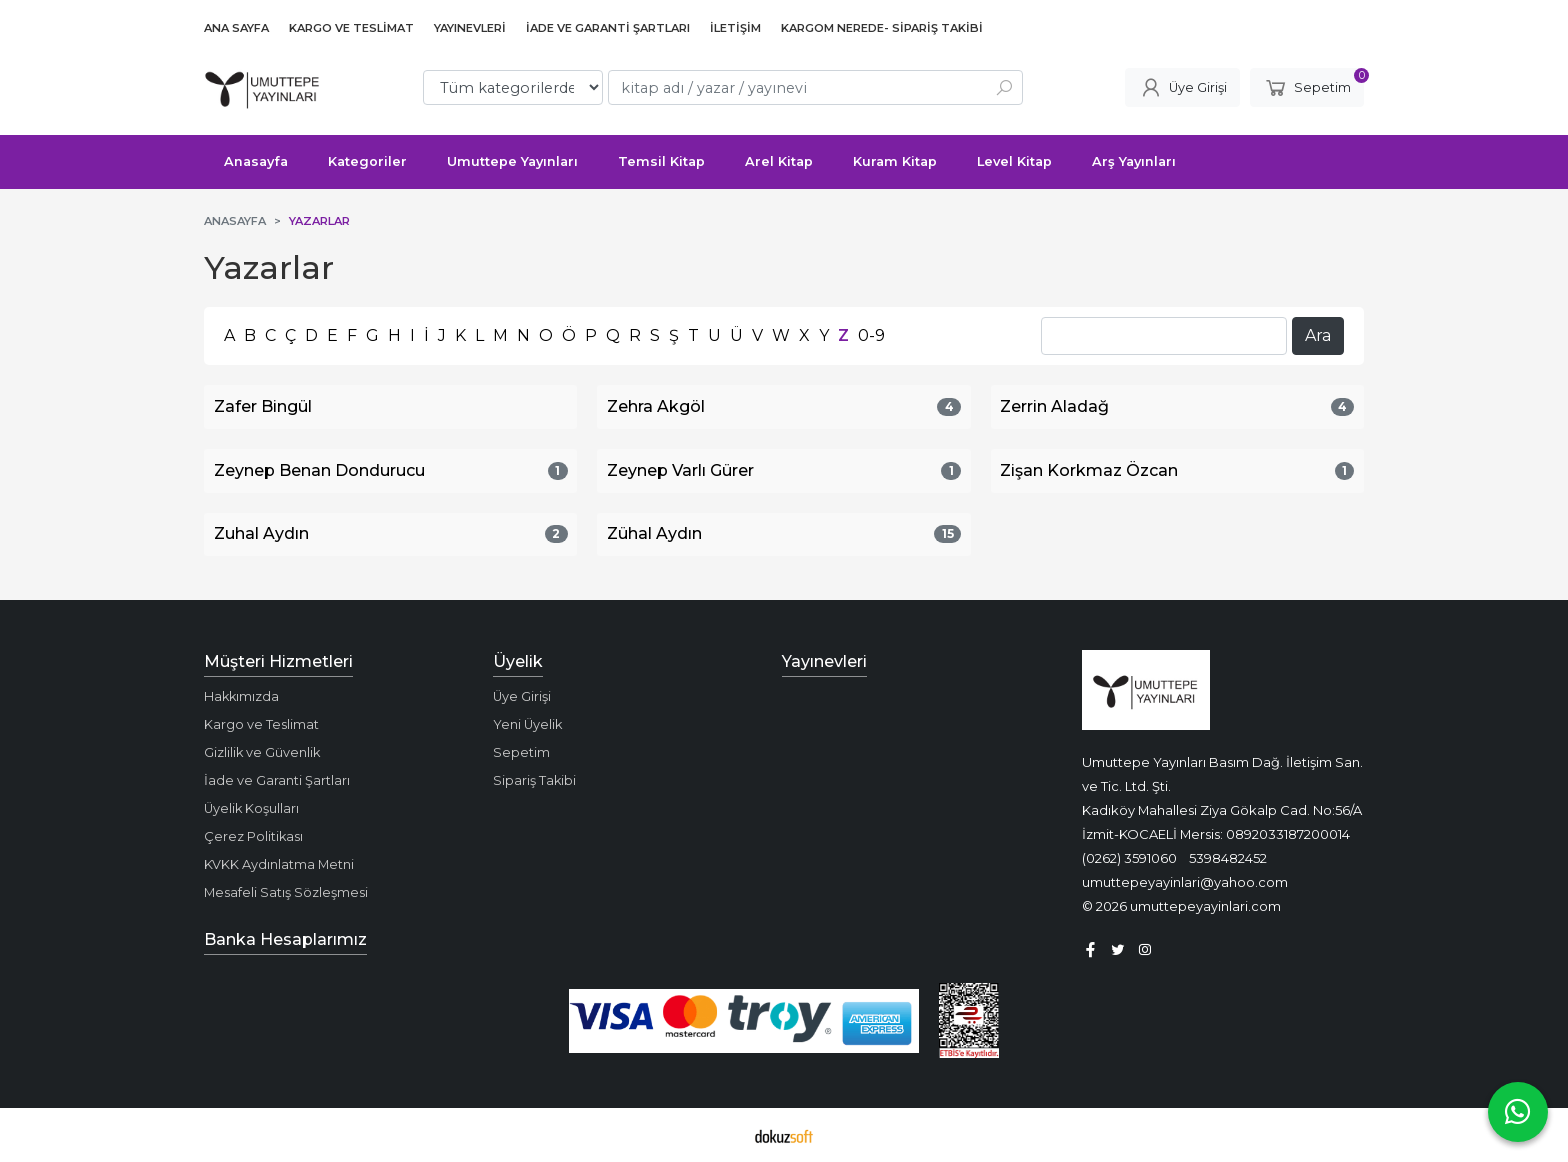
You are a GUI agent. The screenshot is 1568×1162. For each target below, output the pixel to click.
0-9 (871, 335)
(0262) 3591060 (1129, 858)
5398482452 (1228, 858)
